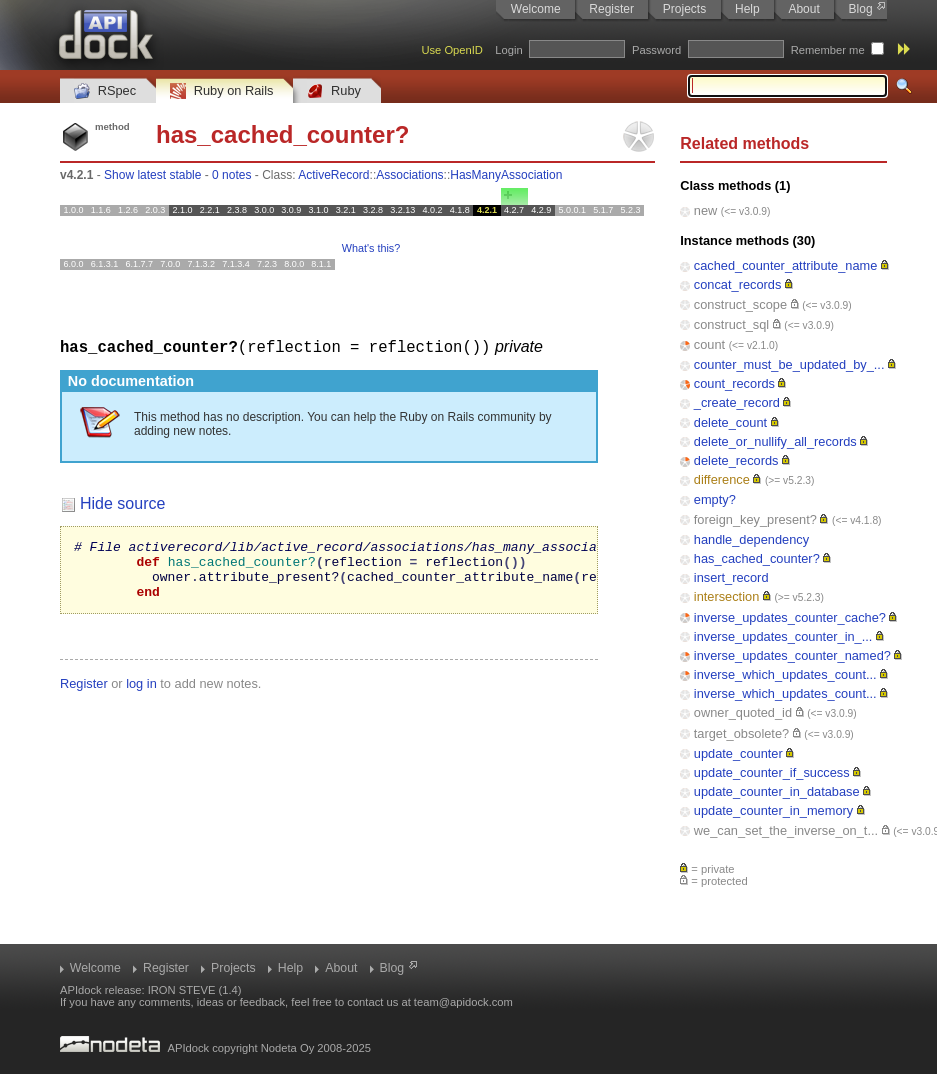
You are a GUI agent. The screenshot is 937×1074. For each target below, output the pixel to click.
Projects (684, 9)
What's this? (371, 248)
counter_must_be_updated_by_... (789, 364)
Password (656, 50)
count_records (734, 383)
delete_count (730, 422)
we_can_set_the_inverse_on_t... (786, 830)
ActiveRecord (333, 175)
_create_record (737, 402)
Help (747, 9)
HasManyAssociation (506, 175)
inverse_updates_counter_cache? (790, 617)
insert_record (731, 577)
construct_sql (731, 324)
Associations (409, 175)
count (709, 344)
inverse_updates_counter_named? (792, 655)
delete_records (736, 460)
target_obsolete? (741, 733)
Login (508, 50)
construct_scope (740, 304)
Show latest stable (152, 175)
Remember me (828, 50)
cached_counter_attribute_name (786, 265)
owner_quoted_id (743, 712)
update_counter (738, 753)
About (803, 9)
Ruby (334, 91)
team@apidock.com (463, 1002)
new (705, 210)
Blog (861, 9)
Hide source (122, 502)
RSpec (105, 91)
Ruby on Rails (221, 91)
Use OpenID (452, 50)
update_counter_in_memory (773, 810)
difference (722, 479)
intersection (726, 596)
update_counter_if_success (772, 772)
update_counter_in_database (777, 791)
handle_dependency (751, 539)
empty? (715, 499)
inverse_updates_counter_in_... (783, 636)
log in (141, 694)
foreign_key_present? (755, 519)
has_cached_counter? (757, 558)
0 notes (231, 175)
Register (611, 9)
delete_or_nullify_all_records (775, 441)
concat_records (738, 284)
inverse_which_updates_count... (785, 674)
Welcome (536, 9)
